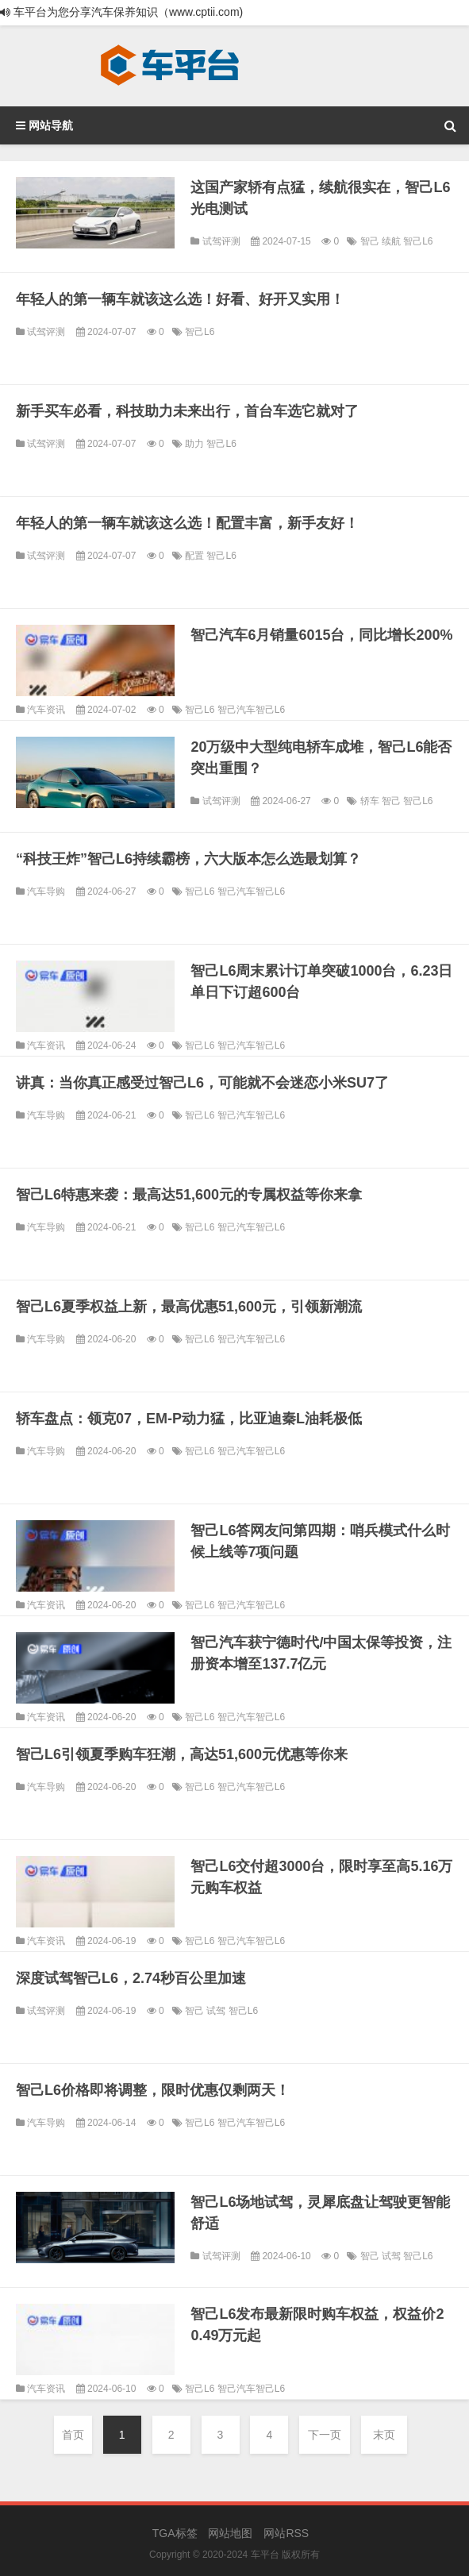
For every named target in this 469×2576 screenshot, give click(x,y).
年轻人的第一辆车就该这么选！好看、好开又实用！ (180, 299)
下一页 (324, 2434)
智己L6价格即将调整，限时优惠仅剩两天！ (153, 2090)
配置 (195, 555)
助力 (195, 443)
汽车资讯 (46, 709)
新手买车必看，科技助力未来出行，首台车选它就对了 (187, 411)
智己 (371, 241)
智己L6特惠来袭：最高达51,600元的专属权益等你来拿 (189, 1195)
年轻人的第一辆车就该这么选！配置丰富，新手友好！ (187, 523)
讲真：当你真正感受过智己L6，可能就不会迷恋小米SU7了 (202, 1083)
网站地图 (230, 2533)
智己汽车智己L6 (251, 709)
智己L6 (417, 241)
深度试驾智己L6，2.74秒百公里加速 (131, 1978)
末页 (384, 2434)
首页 (73, 2434)
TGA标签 (175, 2533)
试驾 (217, 2010)
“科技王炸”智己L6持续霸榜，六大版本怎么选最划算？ (188, 859)
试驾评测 (221, 241)
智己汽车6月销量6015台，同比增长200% (321, 635)
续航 (392, 241)
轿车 (371, 801)
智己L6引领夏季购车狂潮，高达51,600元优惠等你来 (182, 1754)
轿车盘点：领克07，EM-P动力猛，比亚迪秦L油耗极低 (189, 1419)
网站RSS (286, 2533)
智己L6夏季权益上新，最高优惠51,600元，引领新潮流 (189, 1307)
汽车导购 (46, 891)
